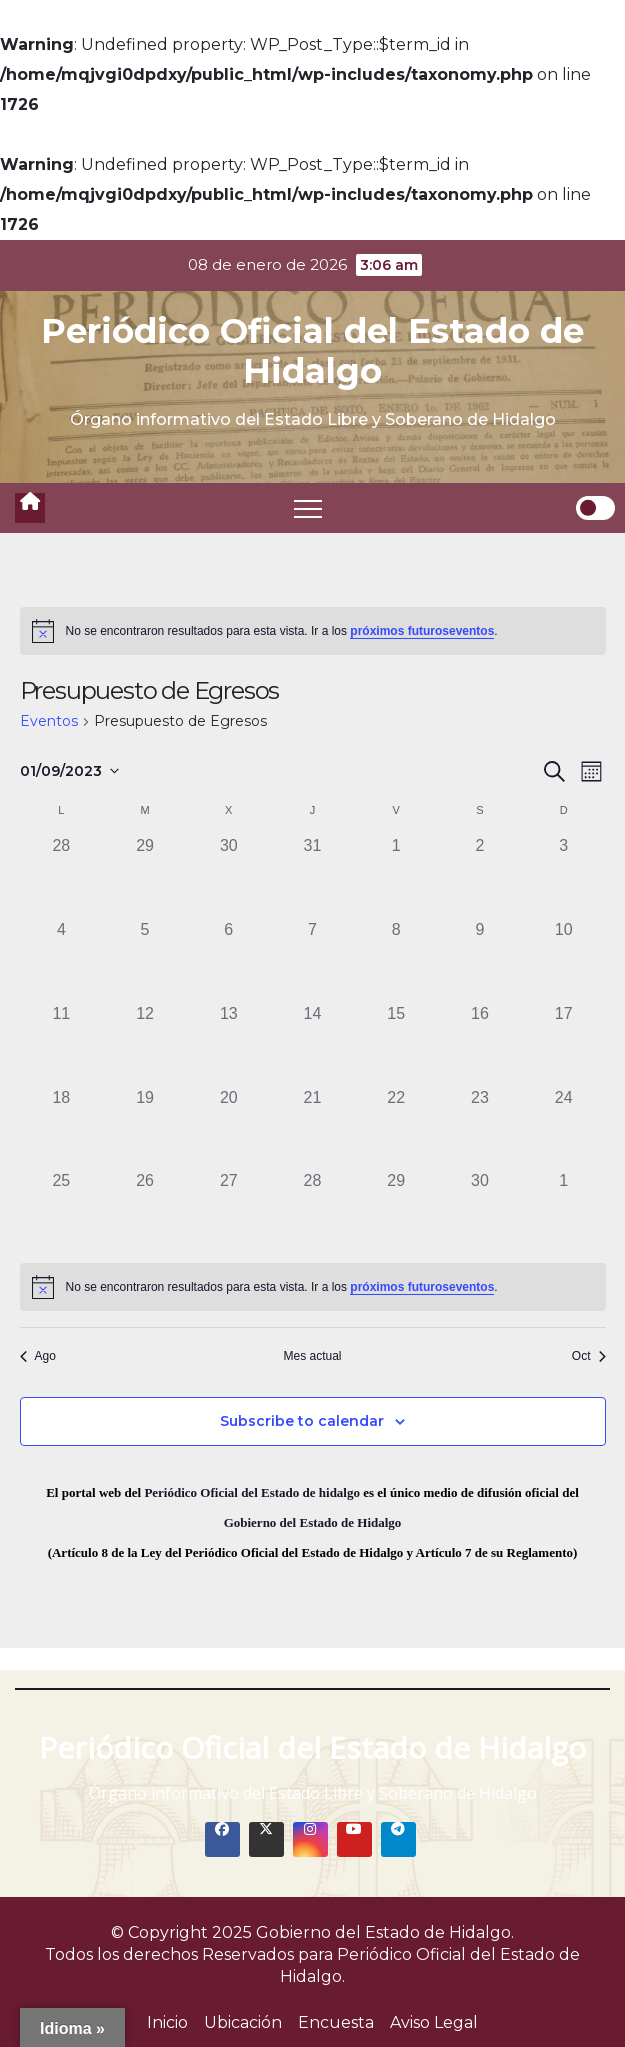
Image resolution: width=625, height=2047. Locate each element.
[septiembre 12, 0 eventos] (145, 1044)
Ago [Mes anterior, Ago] (38, 1356)
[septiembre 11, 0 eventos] (62, 1044)
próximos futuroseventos (422, 631)
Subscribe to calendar (302, 1421)
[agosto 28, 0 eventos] (62, 876)
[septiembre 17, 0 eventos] (564, 1044)
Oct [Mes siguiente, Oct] (589, 1356)
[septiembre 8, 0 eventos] (396, 960)
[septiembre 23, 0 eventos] (480, 1128)
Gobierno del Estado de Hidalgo (313, 1522)
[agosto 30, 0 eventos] (229, 876)
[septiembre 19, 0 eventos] (145, 1128)
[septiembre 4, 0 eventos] (62, 960)
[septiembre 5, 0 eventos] (145, 960)
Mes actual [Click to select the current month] (312, 1356)
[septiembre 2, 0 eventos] (480, 876)
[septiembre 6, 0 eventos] (229, 960)
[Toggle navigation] (308, 508)
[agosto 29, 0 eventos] (145, 876)
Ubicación (243, 2022)
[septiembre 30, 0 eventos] (480, 1211)
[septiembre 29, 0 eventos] (396, 1211)
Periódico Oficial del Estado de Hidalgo (312, 351)
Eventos (49, 721)
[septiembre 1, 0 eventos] (396, 876)
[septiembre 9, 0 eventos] (480, 960)
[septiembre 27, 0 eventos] (229, 1211)
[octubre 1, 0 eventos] (564, 1211)
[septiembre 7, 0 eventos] (313, 960)
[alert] (313, 631)
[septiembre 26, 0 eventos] (145, 1211)
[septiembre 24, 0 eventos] (564, 1128)
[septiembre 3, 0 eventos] (564, 876)
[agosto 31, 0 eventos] (313, 876)
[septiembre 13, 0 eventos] (229, 1044)
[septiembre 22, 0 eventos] (396, 1128)
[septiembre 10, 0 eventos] (564, 960)
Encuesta (336, 2022)
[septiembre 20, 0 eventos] (229, 1128)
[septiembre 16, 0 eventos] (480, 1044)
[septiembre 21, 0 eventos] (313, 1128)
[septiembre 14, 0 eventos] (313, 1044)
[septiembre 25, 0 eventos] (62, 1211)
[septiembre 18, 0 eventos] (62, 1128)
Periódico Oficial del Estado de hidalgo (252, 1492)
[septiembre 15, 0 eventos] (396, 1044)
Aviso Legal (434, 2022)
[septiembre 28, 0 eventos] (313, 1211)
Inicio (167, 2022)
